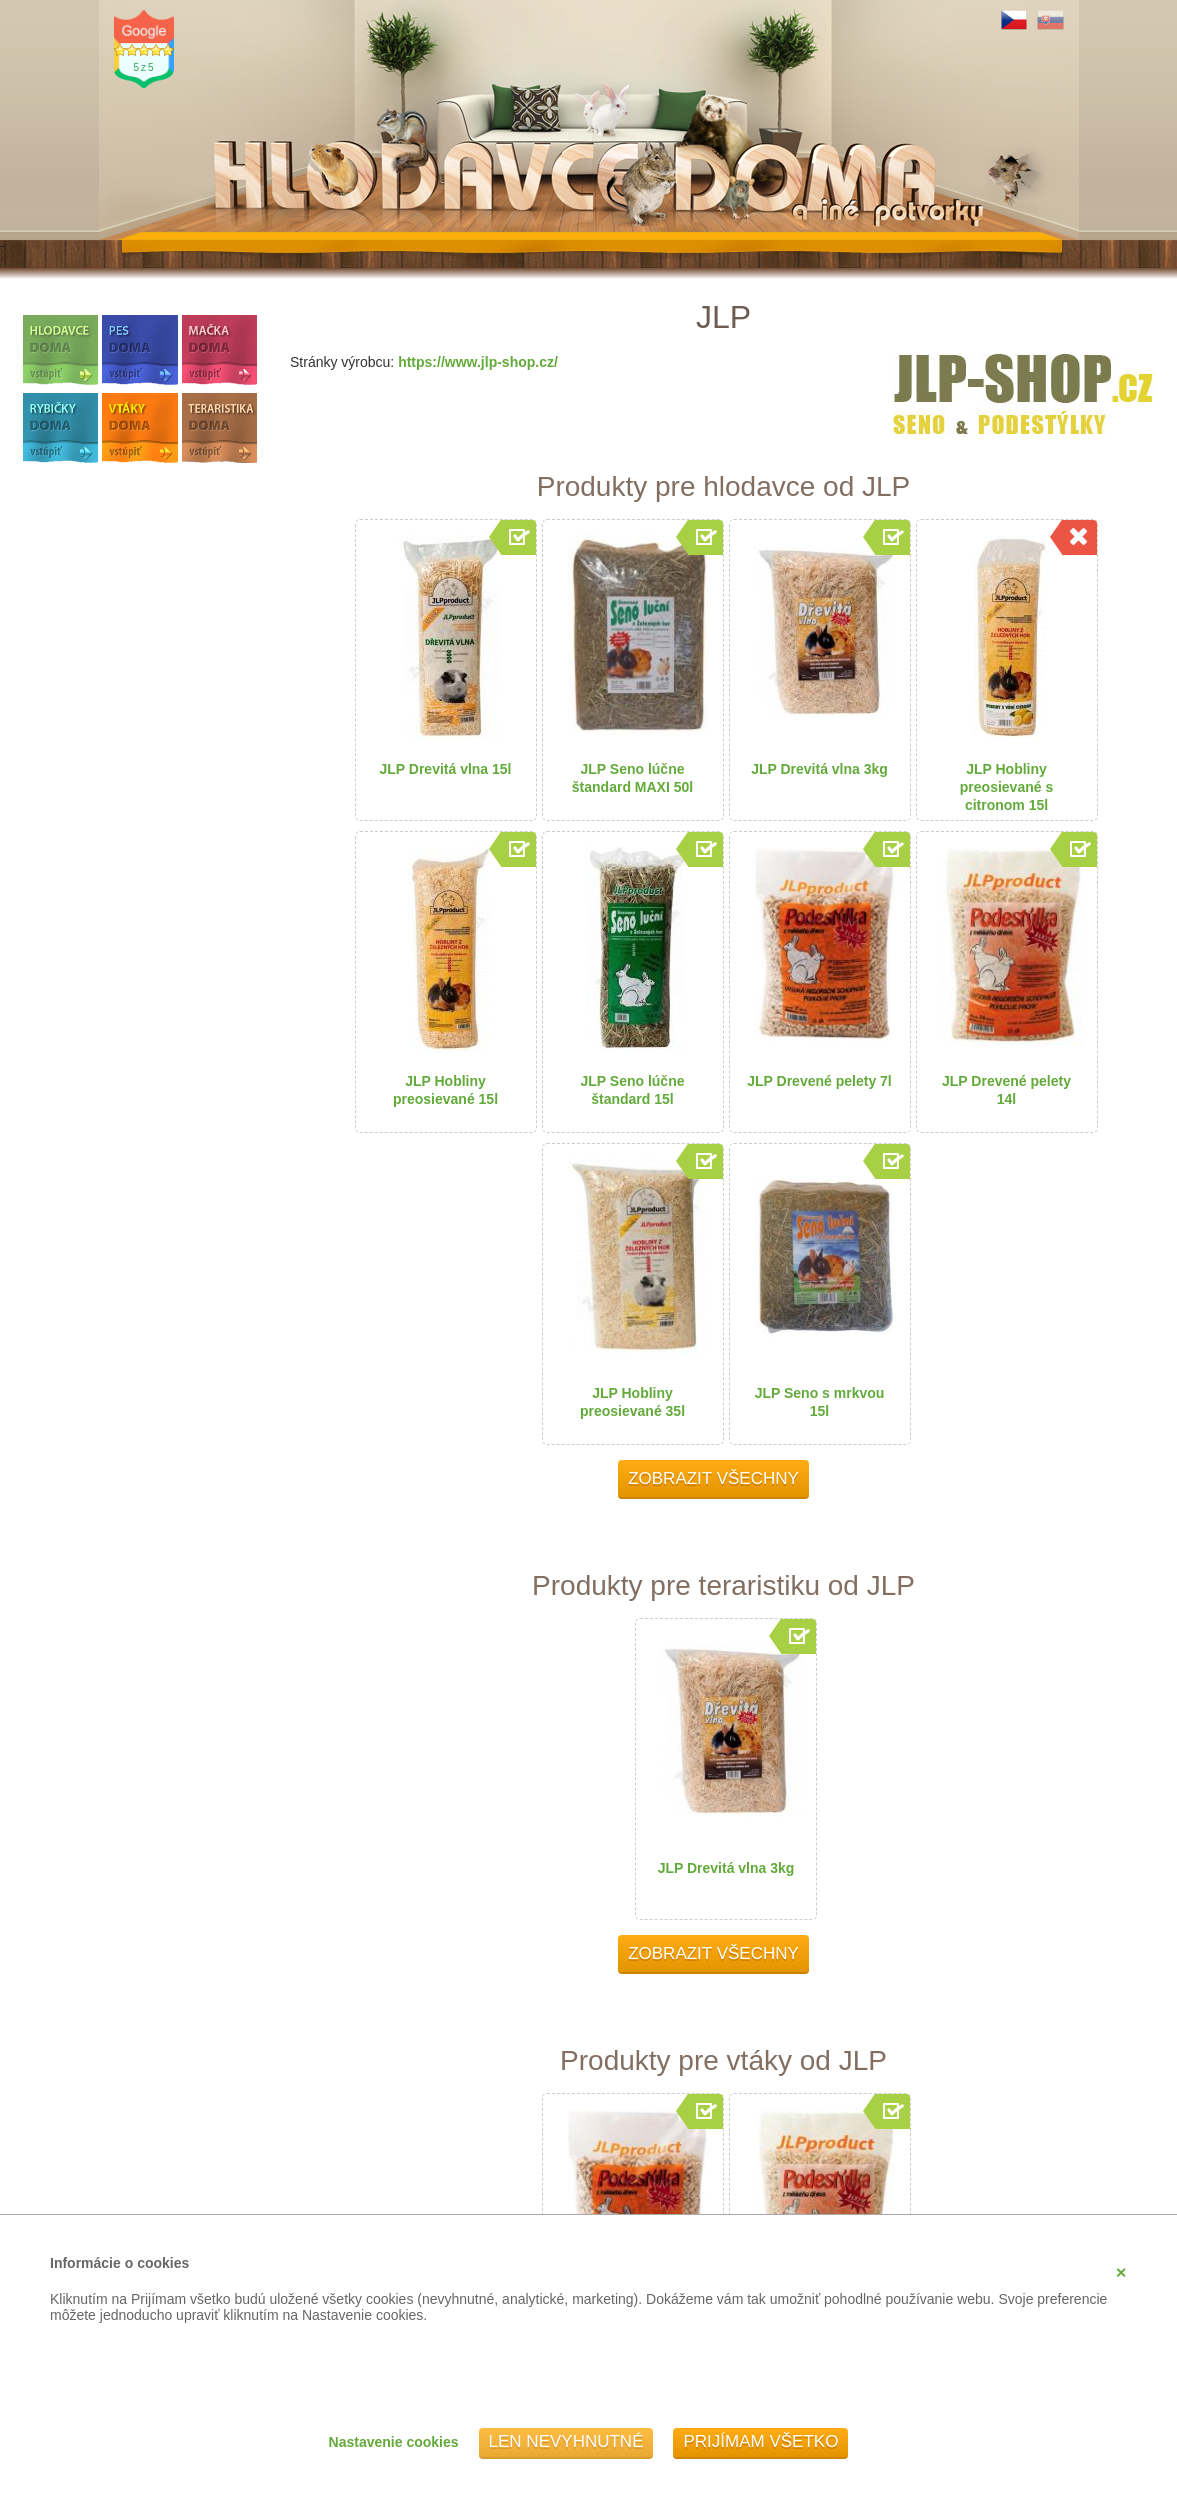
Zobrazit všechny (713, 1478)
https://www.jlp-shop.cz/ (478, 362)
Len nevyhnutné (566, 2441)
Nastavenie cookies (394, 2442)
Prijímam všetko (760, 2441)
